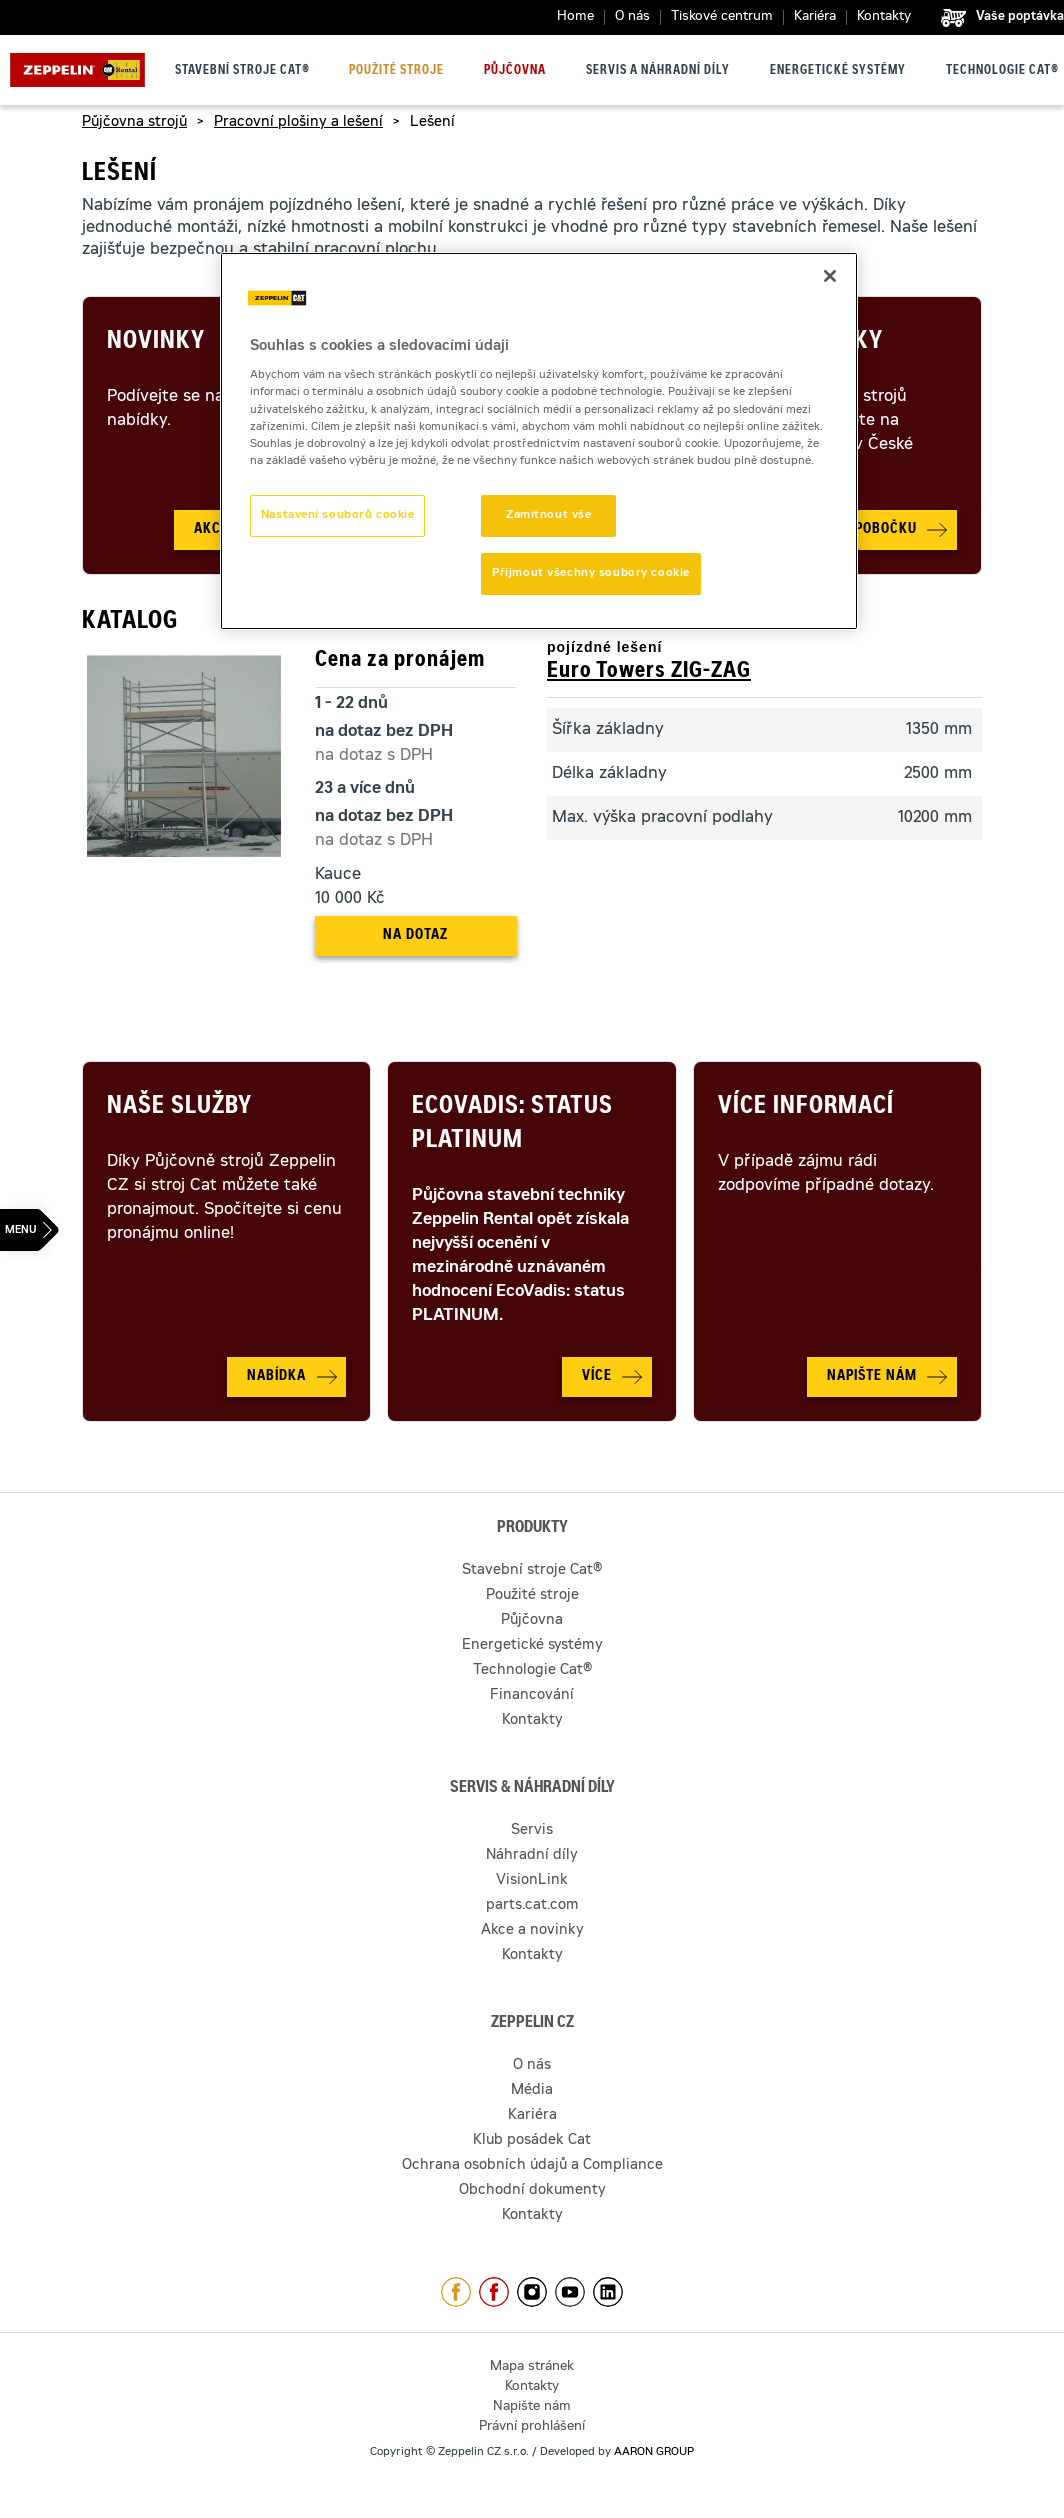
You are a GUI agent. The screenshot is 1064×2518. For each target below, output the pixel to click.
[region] (539, 441)
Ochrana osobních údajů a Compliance (532, 2166)
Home (575, 17)
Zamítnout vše (548, 515)
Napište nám (532, 2407)
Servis (532, 1831)
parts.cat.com (532, 1906)
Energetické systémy (838, 71)
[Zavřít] (830, 276)
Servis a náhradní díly (658, 71)
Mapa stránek (532, 2367)
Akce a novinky (532, 1931)
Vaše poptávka (1020, 17)
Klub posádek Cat (532, 2141)
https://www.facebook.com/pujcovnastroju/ (494, 2292)
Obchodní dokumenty (532, 2191)
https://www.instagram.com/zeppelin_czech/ (532, 2292)
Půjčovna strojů (134, 123)
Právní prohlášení (532, 2427)
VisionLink (532, 1881)
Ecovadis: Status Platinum (512, 1125)
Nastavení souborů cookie (338, 515)
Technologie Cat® (1002, 71)
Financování (532, 1696)
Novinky (156, 343)
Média (532, 2091)
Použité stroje (396, 71)
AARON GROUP (654, 2452)
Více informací (806, 1108)
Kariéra (815, 17)
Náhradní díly (532, 1856)
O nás (632, 17)
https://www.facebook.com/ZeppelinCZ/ (456, 2292)
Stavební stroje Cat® (242, 71)
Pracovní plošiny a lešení (298, 123)
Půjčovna (515, 71)
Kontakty (884, 17)
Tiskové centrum (722, 17)
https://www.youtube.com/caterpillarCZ (570, 2292)
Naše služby (179, 1108)
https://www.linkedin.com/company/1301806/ (608, 2292)
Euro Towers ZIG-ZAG (649, 672)
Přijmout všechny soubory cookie (591, 573)
